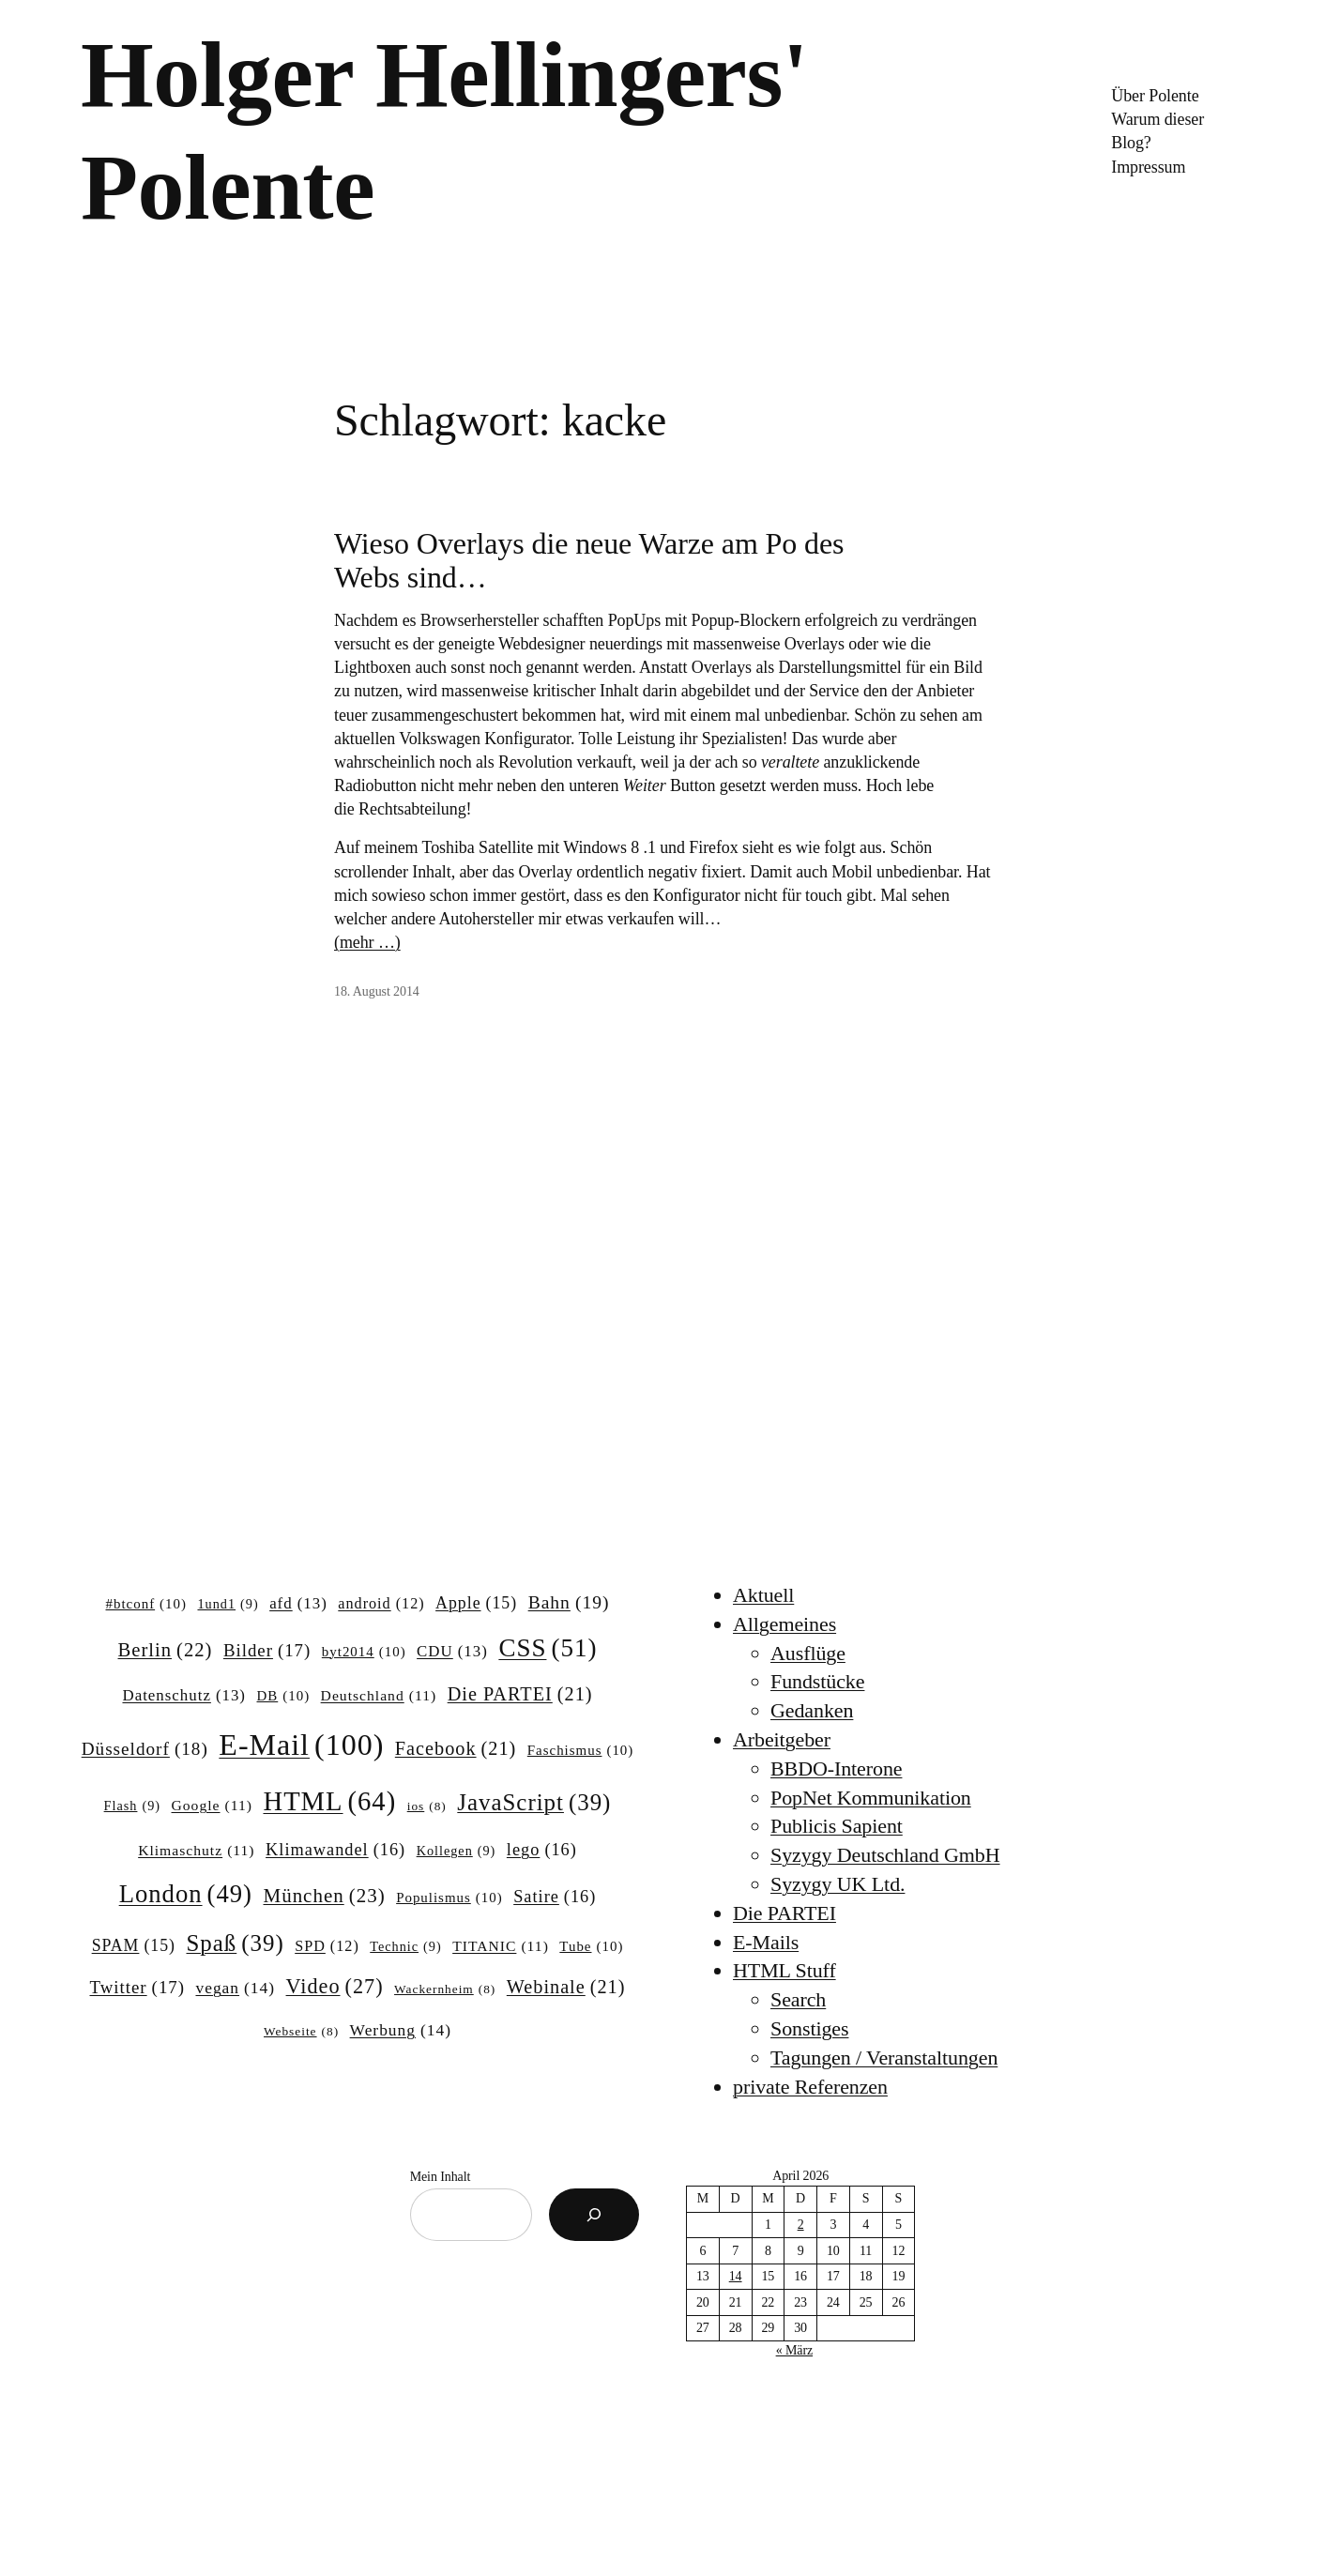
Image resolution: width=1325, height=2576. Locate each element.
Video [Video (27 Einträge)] (335, 1986)
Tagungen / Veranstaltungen (884, 2057)
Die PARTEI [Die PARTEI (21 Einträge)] (520, 1694)
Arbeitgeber (781, 1739)
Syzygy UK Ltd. (837, 1884)
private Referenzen (810, 2086)
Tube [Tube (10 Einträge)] (591, 1947)
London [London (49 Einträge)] (185, 1894)
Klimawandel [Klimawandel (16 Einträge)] (335, 1850)
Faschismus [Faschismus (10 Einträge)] (580, 1751)
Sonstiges (809, 2028)
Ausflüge (807, 1653)
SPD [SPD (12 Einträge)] (327, 1946)
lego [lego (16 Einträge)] (542, 1850)
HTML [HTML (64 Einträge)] (329, 1801)
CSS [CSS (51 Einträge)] (547, 1648)
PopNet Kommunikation (870, 1797)
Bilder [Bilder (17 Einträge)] (267, 1651)
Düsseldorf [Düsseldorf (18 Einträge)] (145, 1749)
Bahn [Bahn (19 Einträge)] (569, 1602)
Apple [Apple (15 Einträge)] (476, 1604)
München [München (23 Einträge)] (325, 1896)
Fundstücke (817, 1681)
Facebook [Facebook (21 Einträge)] (455, 1749)
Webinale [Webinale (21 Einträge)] (566, 1987)
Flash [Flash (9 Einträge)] (132, 1805)
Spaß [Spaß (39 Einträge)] (235, 1943)
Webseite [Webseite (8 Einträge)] (301, 2032)
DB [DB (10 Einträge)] (284, 1697)
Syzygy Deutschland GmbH (885, 1855)
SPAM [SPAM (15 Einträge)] (133, 1946)
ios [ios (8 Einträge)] (427, 1807)
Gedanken (811, 1710)
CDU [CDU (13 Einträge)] (452, 1652)
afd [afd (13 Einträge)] (298, 1604)
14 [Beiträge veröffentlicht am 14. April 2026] (735, 2276)
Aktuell (763, 1595)
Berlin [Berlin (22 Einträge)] (165, 1650)
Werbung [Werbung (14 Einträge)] (400, 2030)
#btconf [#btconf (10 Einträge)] (146, 1605)
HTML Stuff (784, 1970)
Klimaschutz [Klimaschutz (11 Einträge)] (196, 1850)
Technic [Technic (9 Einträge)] (405, 1946)
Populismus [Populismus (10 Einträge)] (449, 1898)
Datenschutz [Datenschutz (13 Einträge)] (184, 1696)
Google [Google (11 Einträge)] (212, 1805)
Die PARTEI (784, 1913)
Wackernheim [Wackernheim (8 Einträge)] (444, 1990)
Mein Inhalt (440, 2177)
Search (798, 1999)
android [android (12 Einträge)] (381, 1604)
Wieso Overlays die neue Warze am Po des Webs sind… (589, 560)
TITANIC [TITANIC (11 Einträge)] (500, 1945)
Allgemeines (784, 1624)
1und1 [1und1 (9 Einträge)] (227, 1604)
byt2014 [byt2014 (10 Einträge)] (364, 1653)
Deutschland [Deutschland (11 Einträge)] (379, 1695)
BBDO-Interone (836, 1768)
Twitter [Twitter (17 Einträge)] (137, 1987)
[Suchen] (594, 2214)
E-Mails (766, 1942)
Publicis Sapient (836, 1825)
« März (794, 2350)
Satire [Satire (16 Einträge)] (554, 1897)
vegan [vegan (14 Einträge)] (235, 1988)
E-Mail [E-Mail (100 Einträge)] (301, 1745)
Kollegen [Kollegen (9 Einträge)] (456, 1850)
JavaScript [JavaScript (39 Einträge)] (534, 1802)
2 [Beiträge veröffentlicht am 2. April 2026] (801, 2225)
